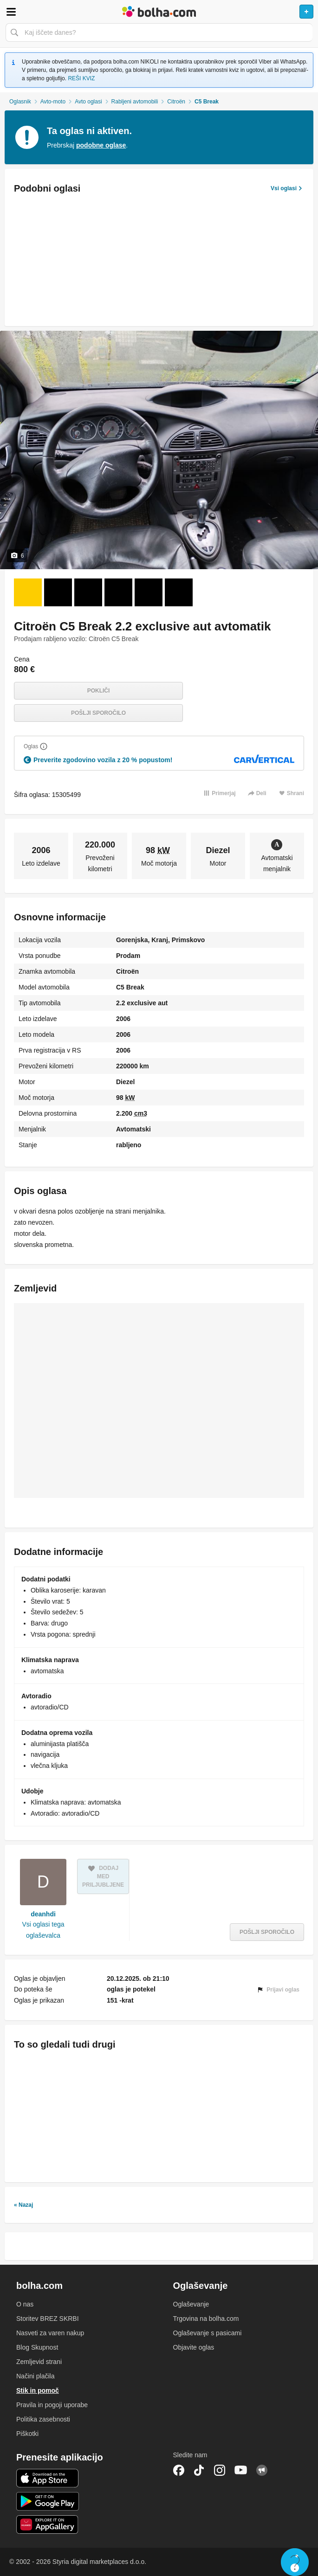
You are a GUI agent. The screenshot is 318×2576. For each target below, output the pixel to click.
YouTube (240, 2470)
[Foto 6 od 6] (179, 592)
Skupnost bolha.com (261, 2470)
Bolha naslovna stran (159, 11)
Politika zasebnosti (43, 2419)
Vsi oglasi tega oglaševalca (43, 1930)
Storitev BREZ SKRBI (47, 2318)
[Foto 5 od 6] (148, 592)
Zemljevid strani (39, 2361)
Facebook (178, 2470)
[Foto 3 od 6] (88, 592)
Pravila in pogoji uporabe (52, 2405)
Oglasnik (20, 101)
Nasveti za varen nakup (50, 2333)
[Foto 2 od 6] (58, 592)
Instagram (219, 2470)
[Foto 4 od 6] (118, 592)
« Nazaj (23, 2205)
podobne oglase (101, 145)
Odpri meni (11, 11)
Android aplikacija (47, 2501)
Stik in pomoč (37, 2390)
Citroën (176, 101)
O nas (24, 2304)
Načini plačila (35, 2376)
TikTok (199, 2470)
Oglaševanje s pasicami (207, 2333)
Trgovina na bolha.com (206, 2318)
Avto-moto (52, 101)
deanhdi (43, 1914)
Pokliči (98, 690)
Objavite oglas (193, 2347)
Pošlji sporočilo (98, 713)
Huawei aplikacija (47, 2524)
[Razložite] (43, 746)
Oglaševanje (191, 2304)
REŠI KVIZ (81, 78)
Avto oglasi (88, 101)
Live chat (295, 2562)
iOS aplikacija (47, 2478)
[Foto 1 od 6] (28, 592)
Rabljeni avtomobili (134, 101)
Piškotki (27, 2433)
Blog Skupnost (37, 2347)
